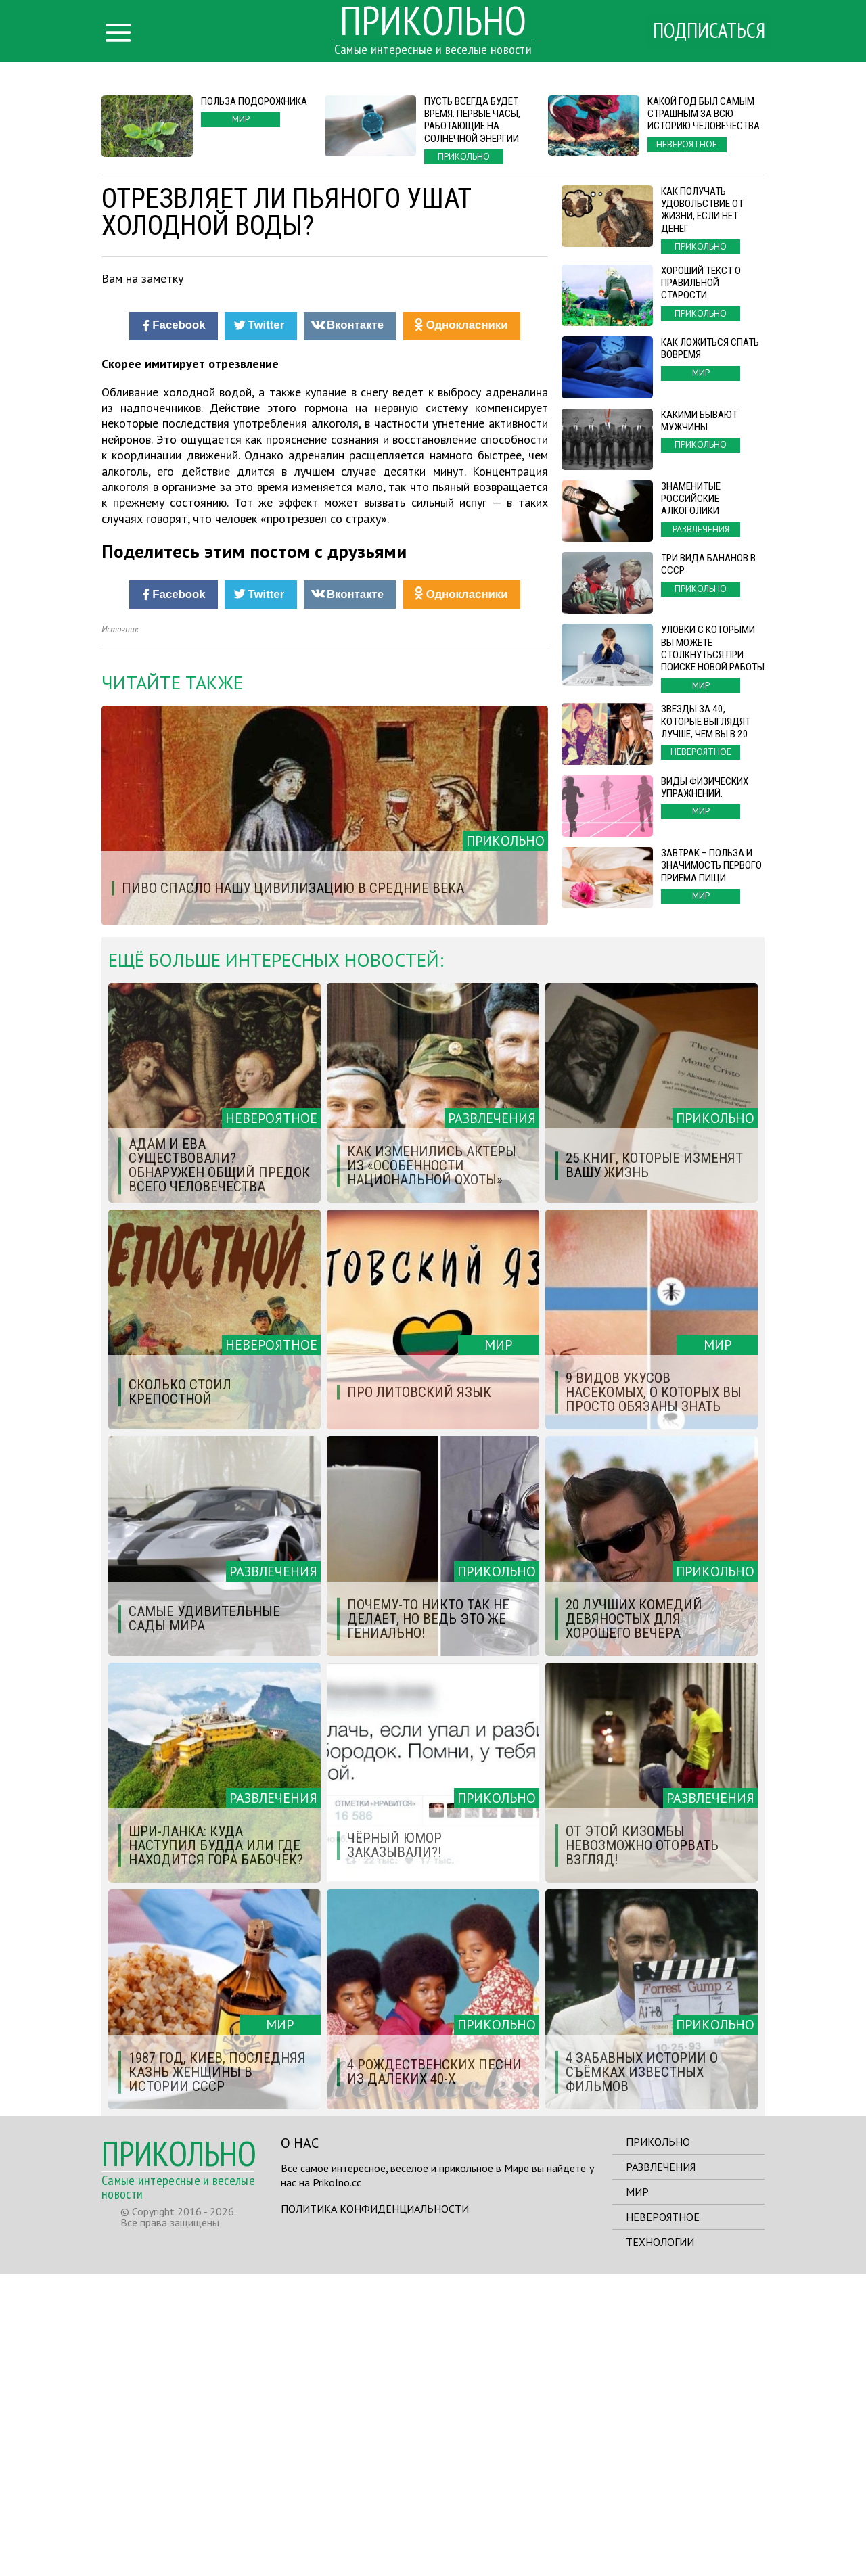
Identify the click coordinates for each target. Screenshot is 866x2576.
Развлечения (661, 2468)
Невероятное (663, 2518)
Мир (637, 2493)
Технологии (660, 2543)
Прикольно (658, 2443)
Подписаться (707, 32)
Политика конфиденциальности (375, 2510)
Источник (120, 931)
